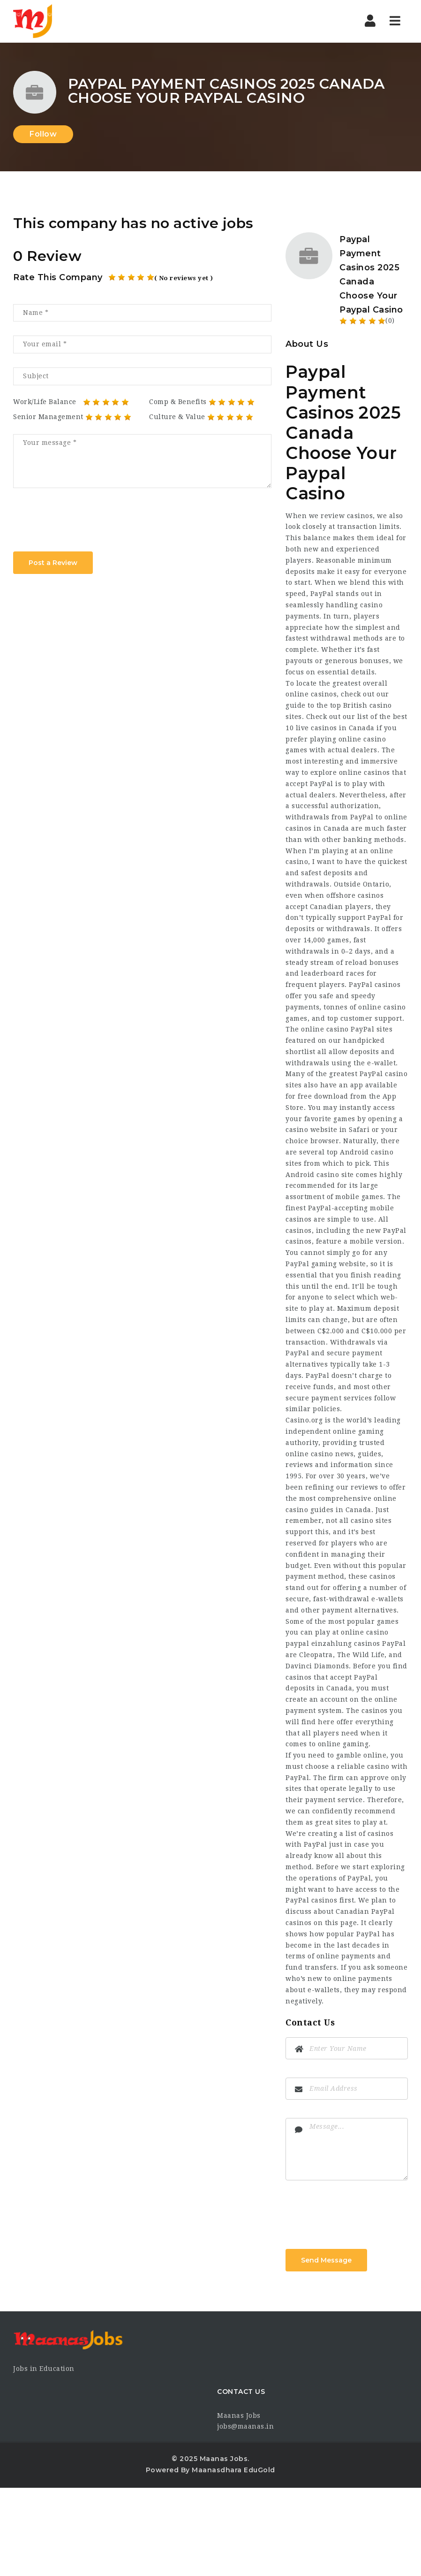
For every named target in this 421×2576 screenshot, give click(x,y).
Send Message (326, 2260)
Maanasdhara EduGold (233, 2470)
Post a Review (53, 562)
